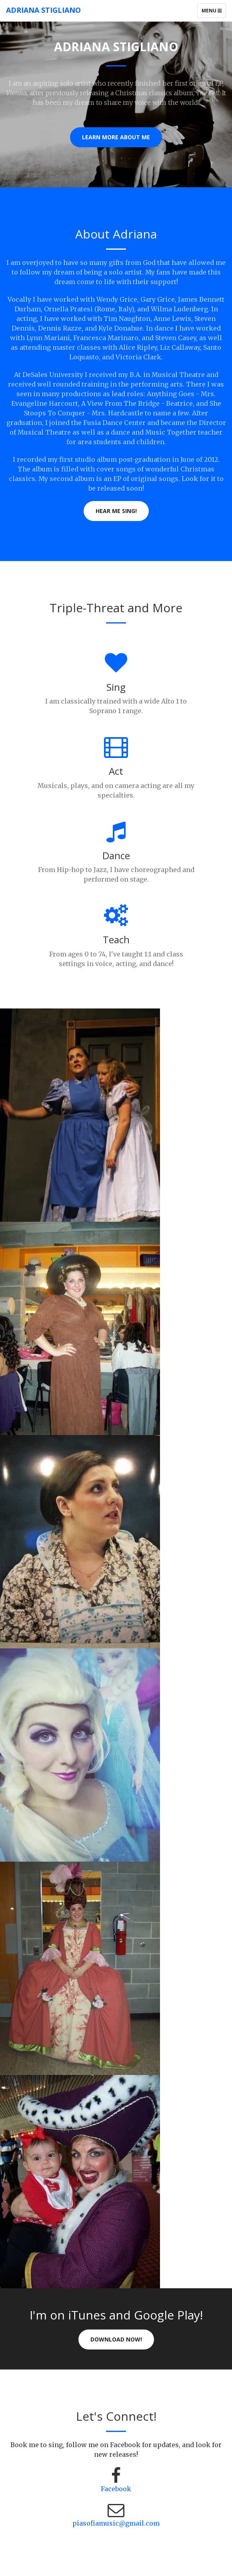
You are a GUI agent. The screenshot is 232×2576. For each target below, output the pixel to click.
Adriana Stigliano (43, 10)
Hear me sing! (116, 510)
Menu (213, 12)
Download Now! (116, 2339)
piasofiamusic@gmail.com (116, 2523)
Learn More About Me (116, 137)
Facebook (116, 2489)
